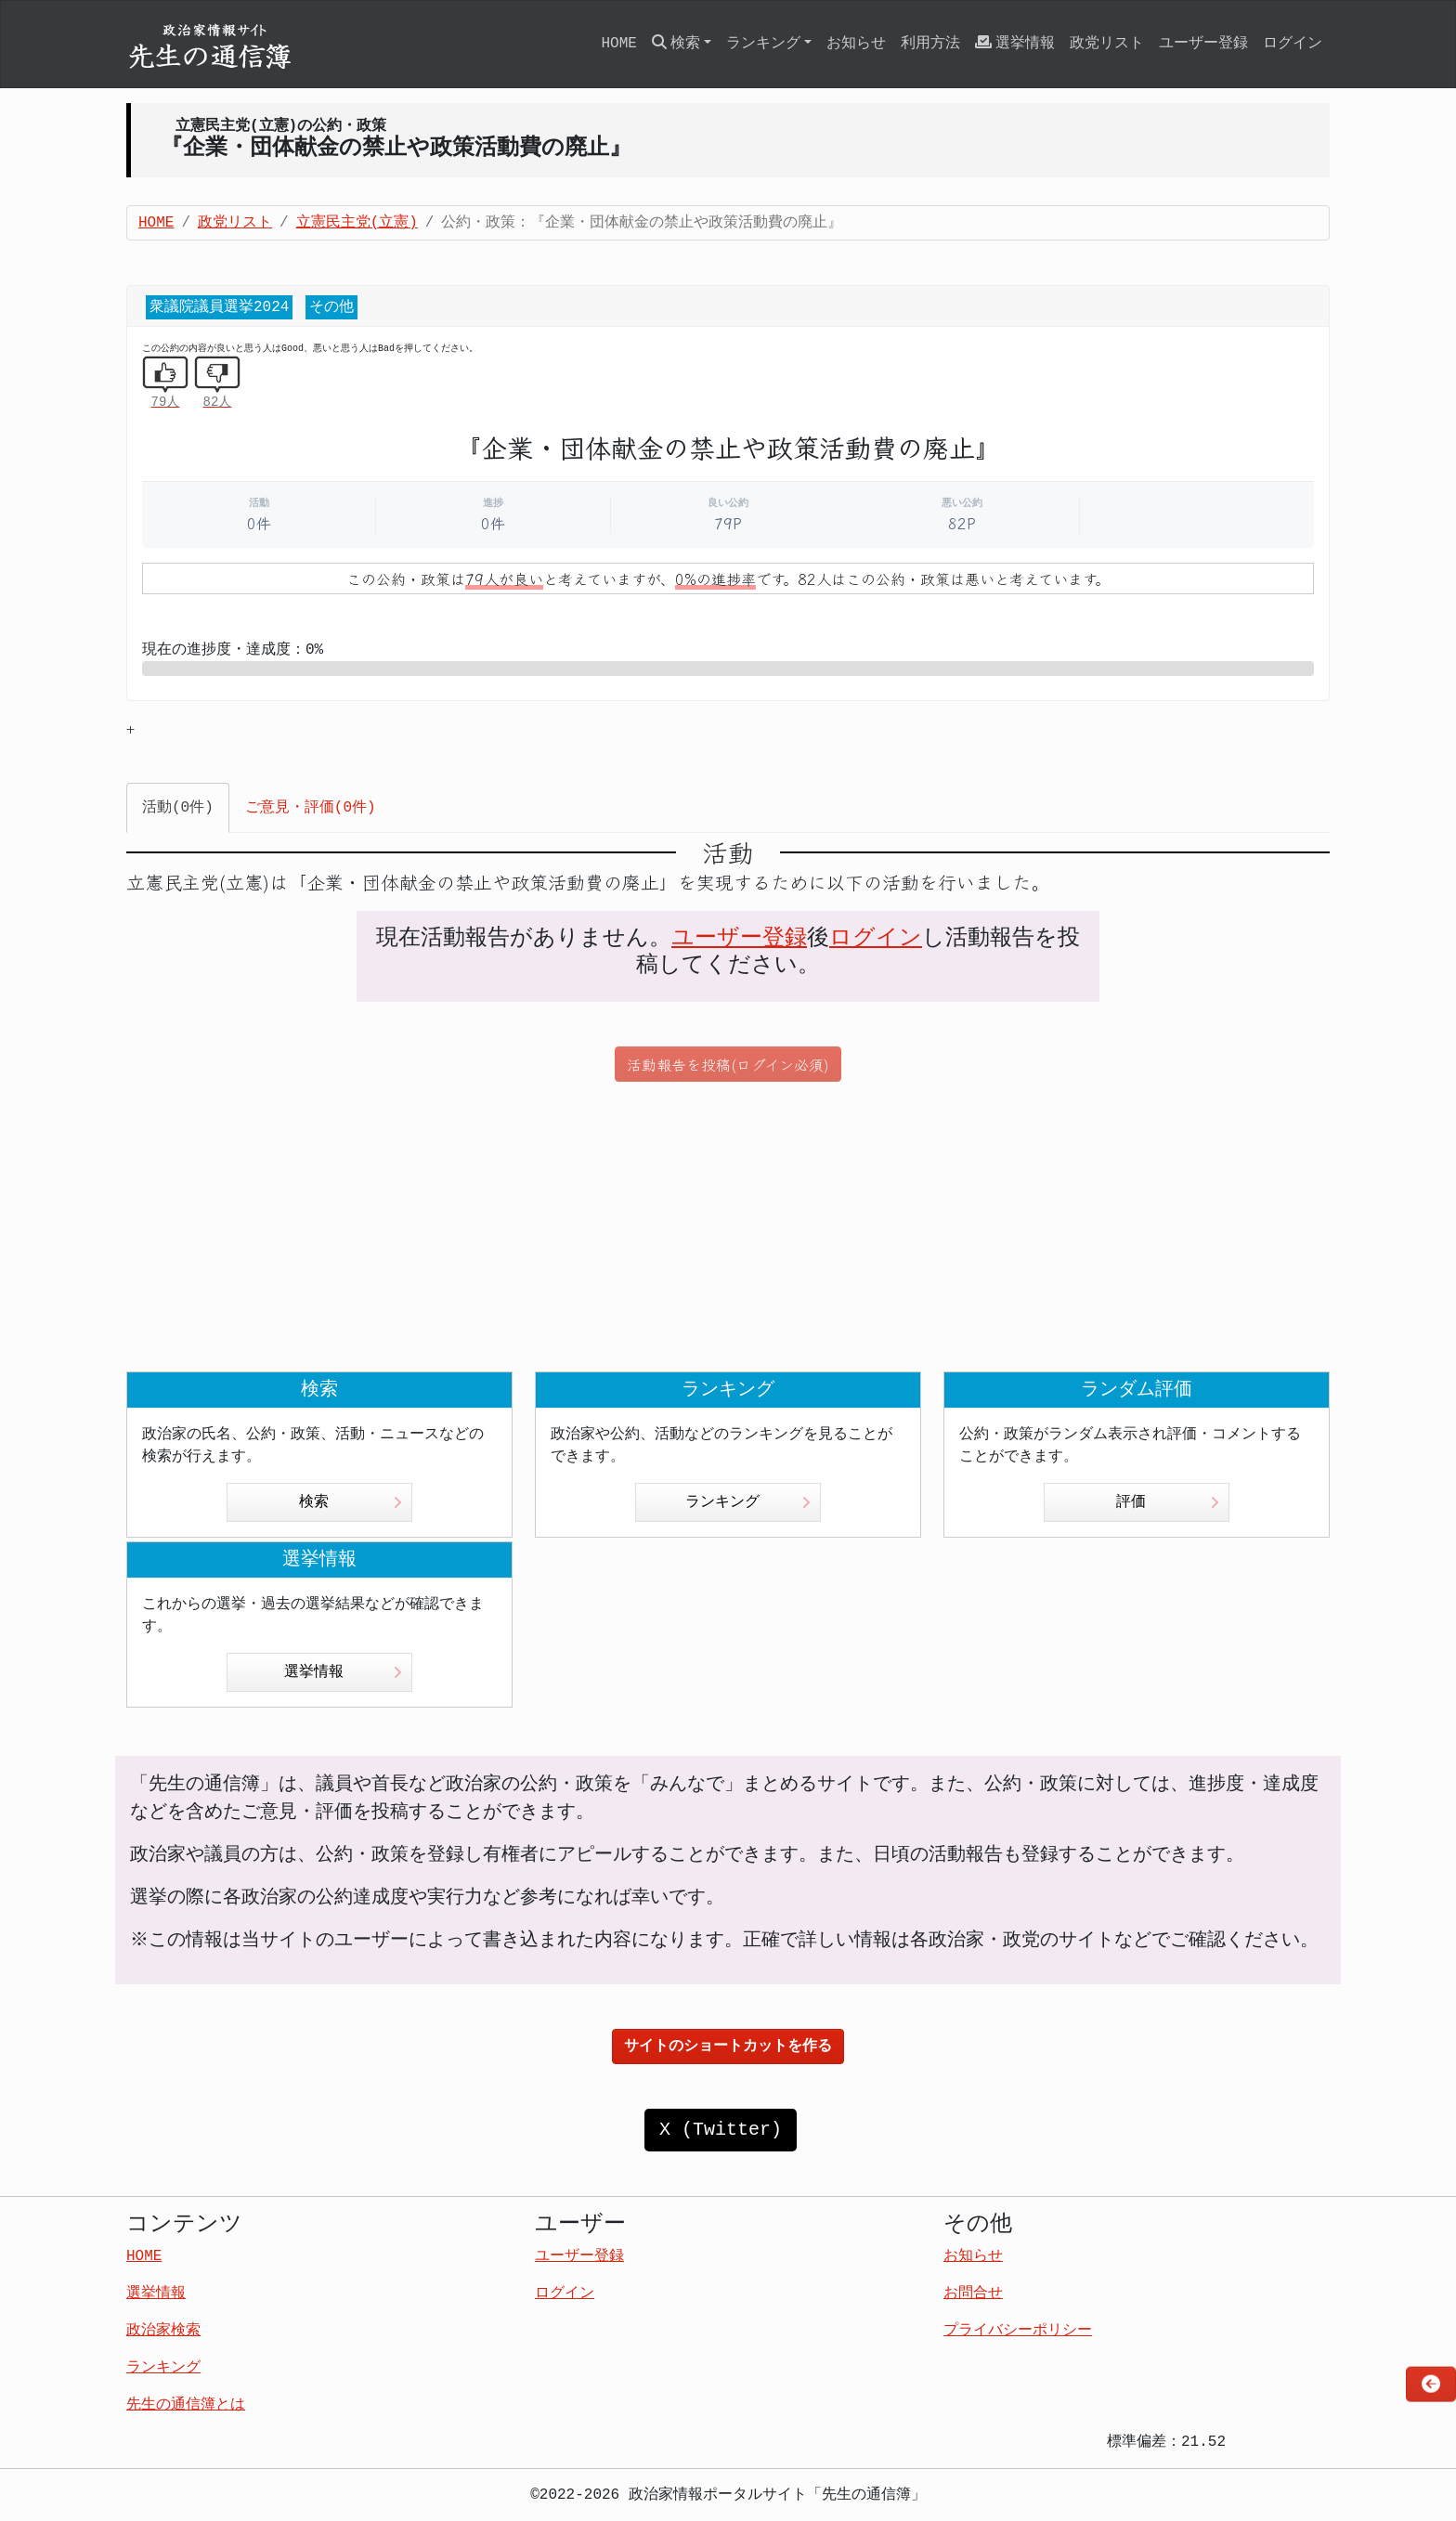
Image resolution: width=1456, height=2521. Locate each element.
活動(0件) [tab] (178, 807)
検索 (350, 1502)
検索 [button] (676, 43)
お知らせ (856, 43)
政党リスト (1107, 43)
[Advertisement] (728, 1227)
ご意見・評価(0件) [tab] (310, 807)
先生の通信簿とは (185, 2405)
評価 (1167, 1502)
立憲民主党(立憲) (357, 222)
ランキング (748, 1502)
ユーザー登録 (1203, 43)
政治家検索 (163, 2330)
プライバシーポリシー (1017, 2330)
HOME (618, 43)
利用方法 (930, 43)
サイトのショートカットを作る (728, 2046)
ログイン (1292, 43)
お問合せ (973, 2293)
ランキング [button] (763, 43)
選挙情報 (1015, 43)
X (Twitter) (720, 2129)
